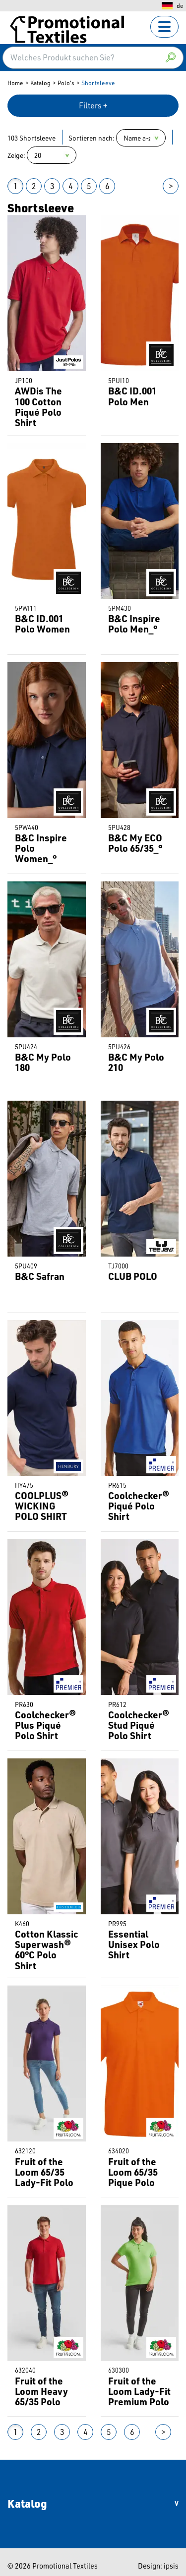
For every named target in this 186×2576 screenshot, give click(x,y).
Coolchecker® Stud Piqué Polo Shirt (138, 1725)
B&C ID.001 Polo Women (42, 623)
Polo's (66, 83)
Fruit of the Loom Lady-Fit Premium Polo (139, 2391)
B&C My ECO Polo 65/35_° (135, 842)
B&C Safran (39, 1276)
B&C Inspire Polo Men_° (134, 623)
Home (15, 83)
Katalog (40, 83)
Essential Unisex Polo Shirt (134, 1944)
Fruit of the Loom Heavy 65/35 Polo (41, 2391)
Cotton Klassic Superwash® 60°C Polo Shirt (46, 1950)
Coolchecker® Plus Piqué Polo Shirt (45, 1725)
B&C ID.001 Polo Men (132, 396)
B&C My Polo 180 (43, 1062)
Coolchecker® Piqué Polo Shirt (138, 1505)
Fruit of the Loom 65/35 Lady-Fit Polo (44, 2171)
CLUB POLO (132, 1276)
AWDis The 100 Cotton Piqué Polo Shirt (38, 407)
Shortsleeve (98, 83)
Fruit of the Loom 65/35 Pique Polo (133, 2171)
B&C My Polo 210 (136, 1062)
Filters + (93, 105)
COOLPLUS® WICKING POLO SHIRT (41, 1505)
